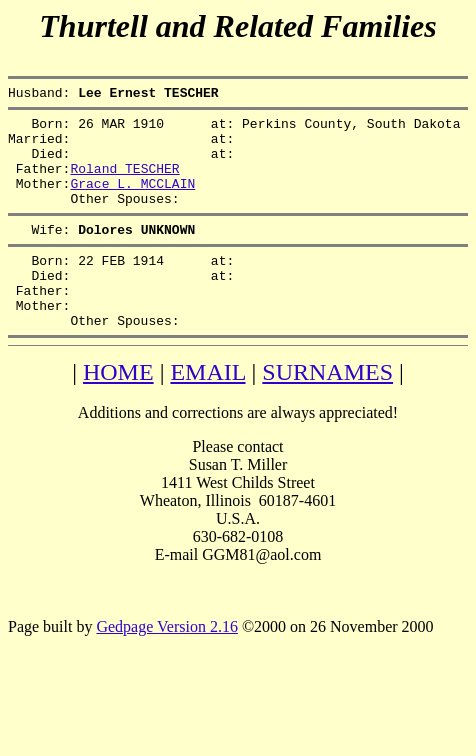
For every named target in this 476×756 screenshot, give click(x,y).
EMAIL (207, 411)
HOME (118, 411)
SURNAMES (327, 411)
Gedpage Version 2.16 (166, 665)
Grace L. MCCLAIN (132, 201)
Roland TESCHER (124, 183)
